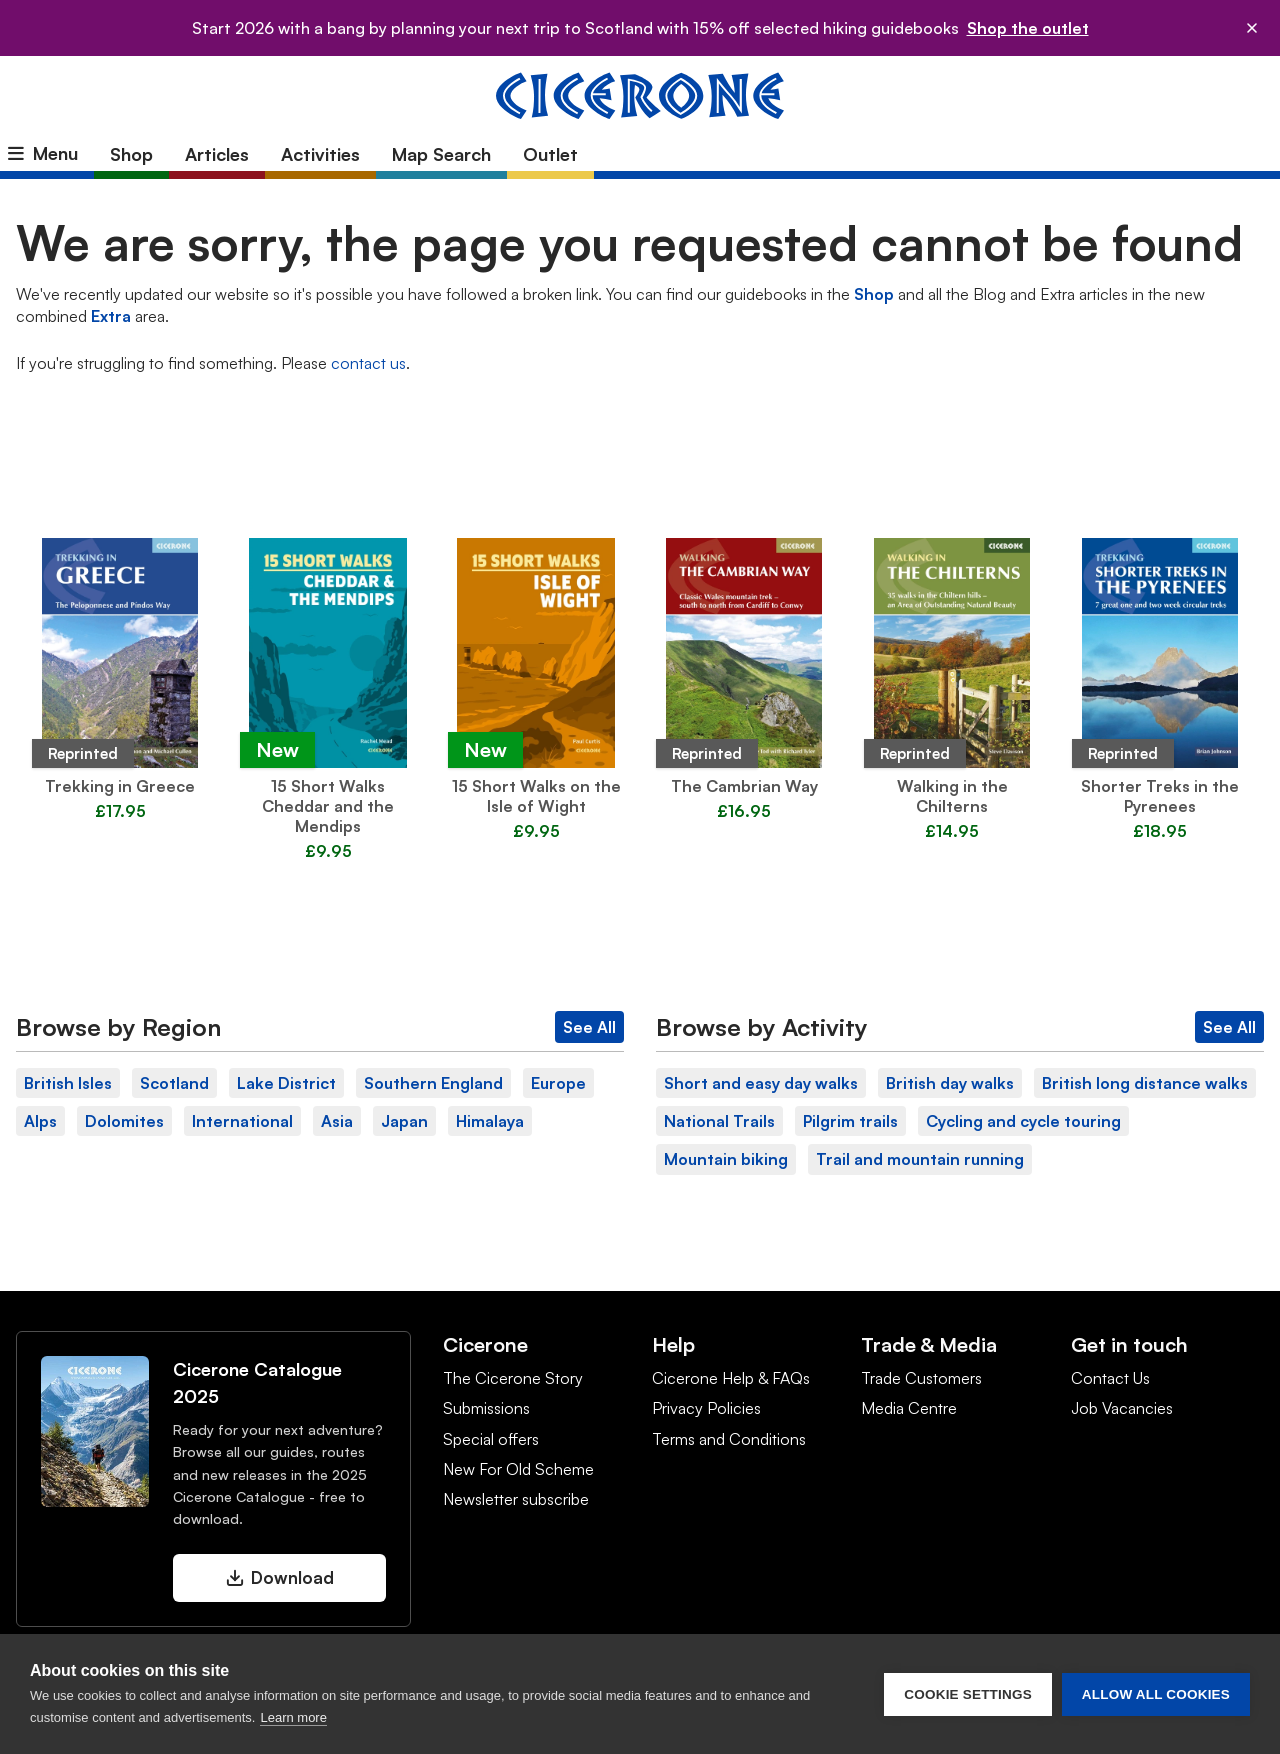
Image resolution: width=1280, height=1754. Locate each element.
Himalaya (490, 1121)
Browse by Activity (762, 1027)
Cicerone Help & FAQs (731, 1378)
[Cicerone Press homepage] (640, 94)
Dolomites (124, 1121)
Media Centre (909, 1408)
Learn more (293, 1717)
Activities (320, 154)
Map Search (441, 154)
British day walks (950, 1083)
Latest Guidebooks (640, 495)
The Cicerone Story (513, 1378)
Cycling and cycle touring (1023, 1121)
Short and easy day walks (761, 1083)
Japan (404, 1121)
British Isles (68, 1083)
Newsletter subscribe (516, 1499)
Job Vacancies (1122, 1408)
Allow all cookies (1156, 1694)
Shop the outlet (1028, 28)
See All (589, 1027)
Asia (337, 1121)
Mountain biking (726, 1159)
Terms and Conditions (729, 1439)
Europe (558, 1083)
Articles (217, 154)
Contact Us (1110, 1378)
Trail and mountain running (920, 1159)
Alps (40, 1121)
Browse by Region (118, 1027)
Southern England (433, 1083)
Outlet (550, 154)
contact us (368, 363)
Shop (131, 154)
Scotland (174, 1083)
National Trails (719, 1121)
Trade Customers (921, 1378)
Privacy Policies (706, 1408)
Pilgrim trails (850, 1121)
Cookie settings (968, 1694)
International (242, 1121)
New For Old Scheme (518, 1469)
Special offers (491, 1439)
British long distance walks (1145, 1083)
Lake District (286, 1083)
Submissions (486, 1408)
